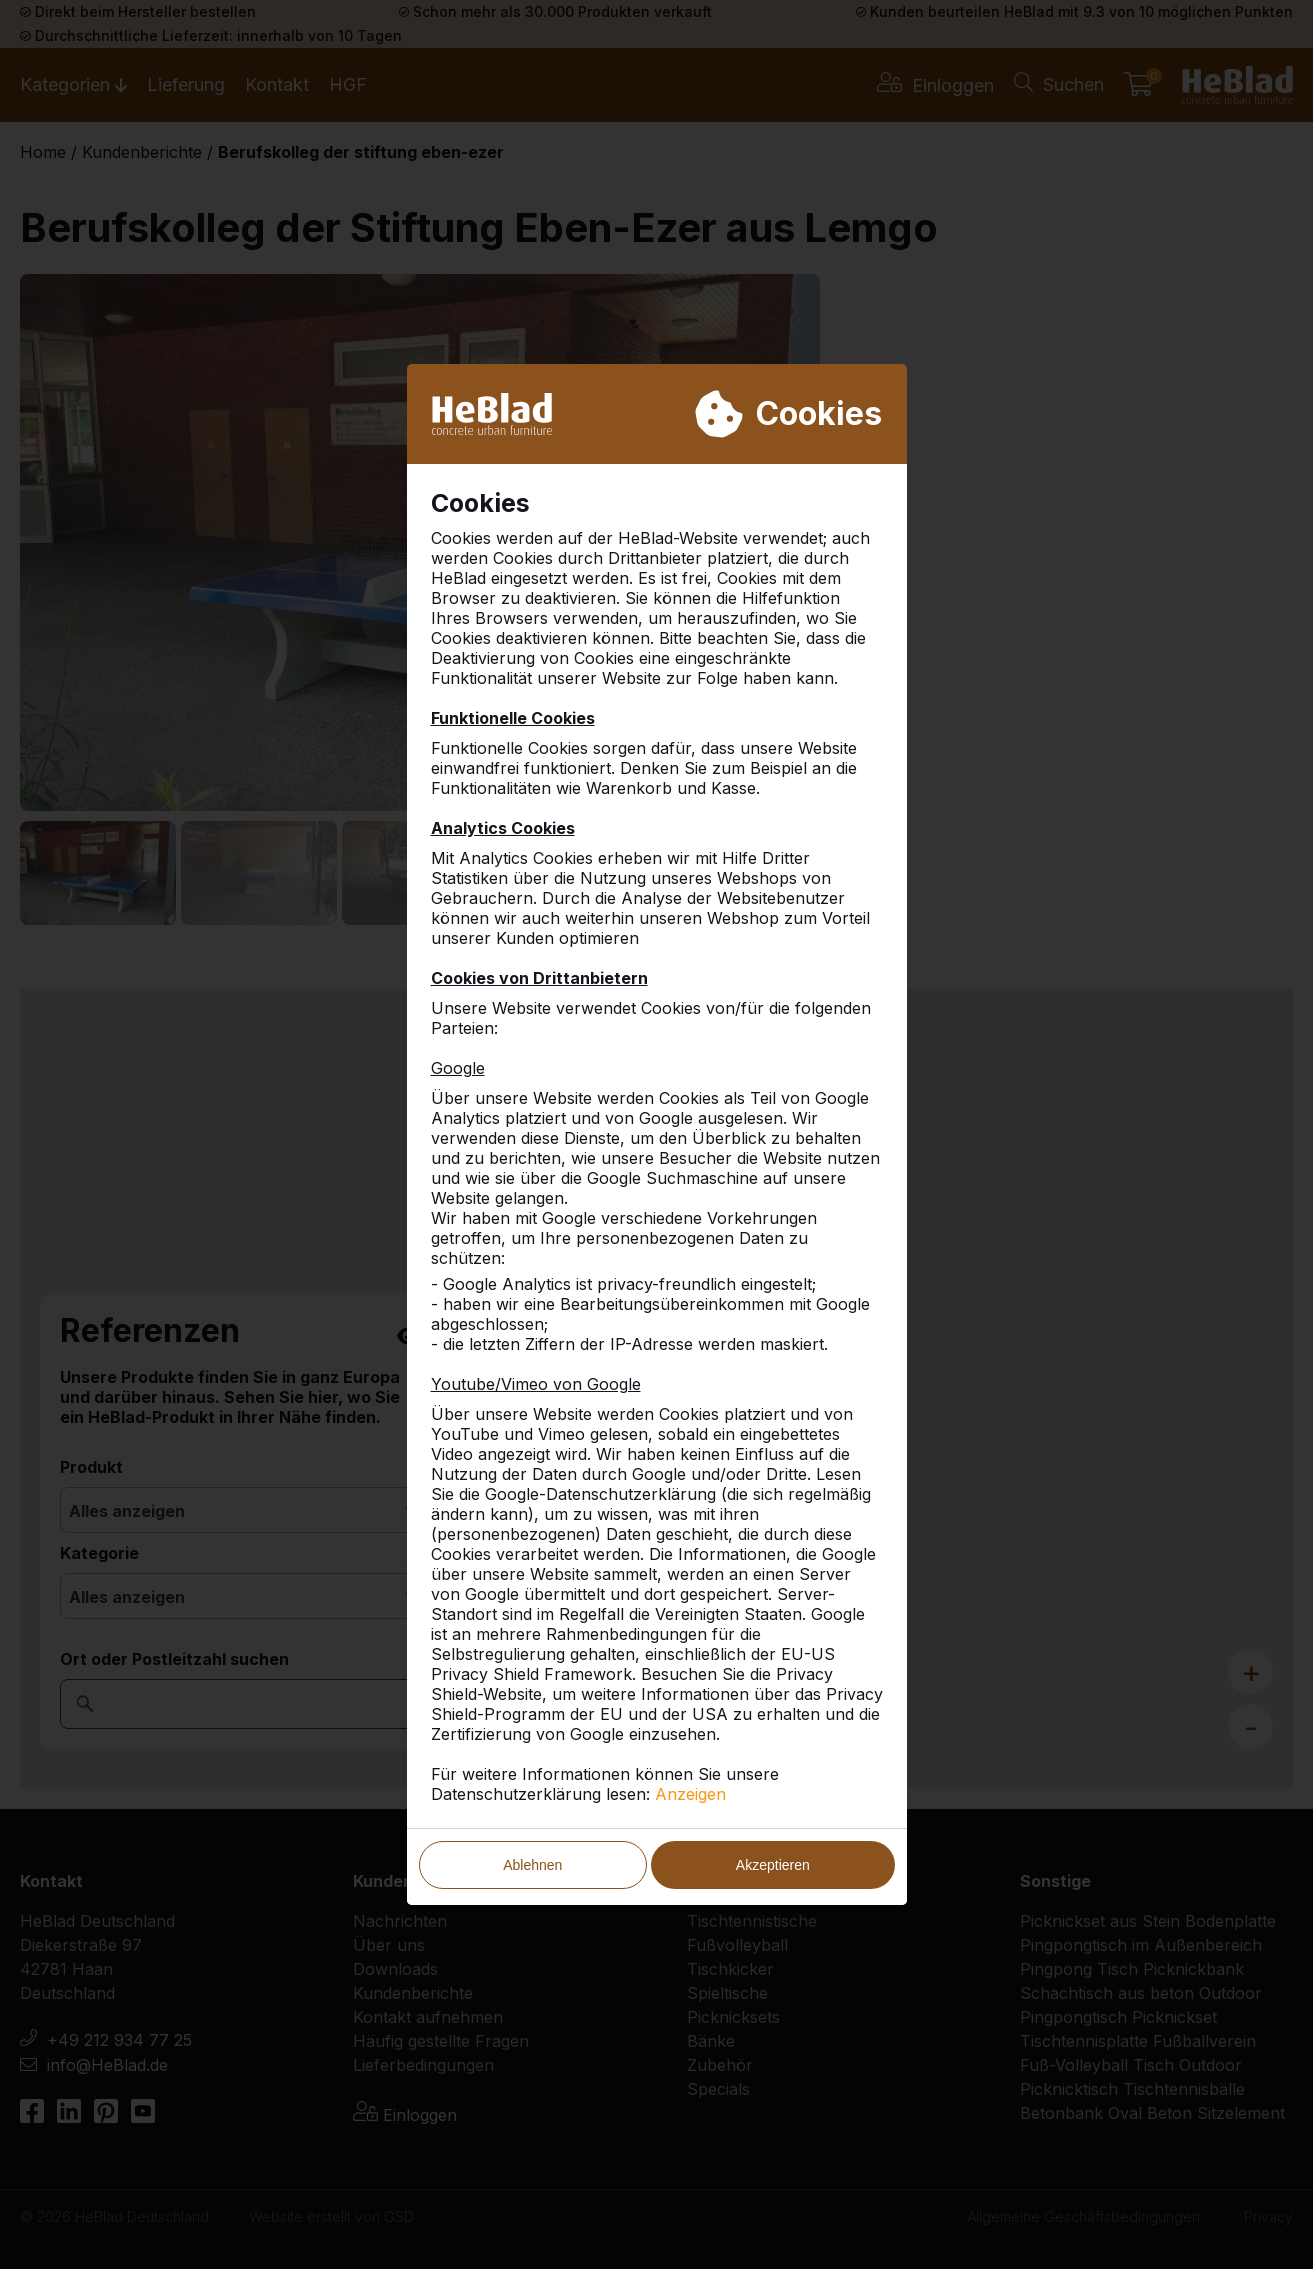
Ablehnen (532, 1865)
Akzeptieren (773, 1865)
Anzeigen (690, 1794)
